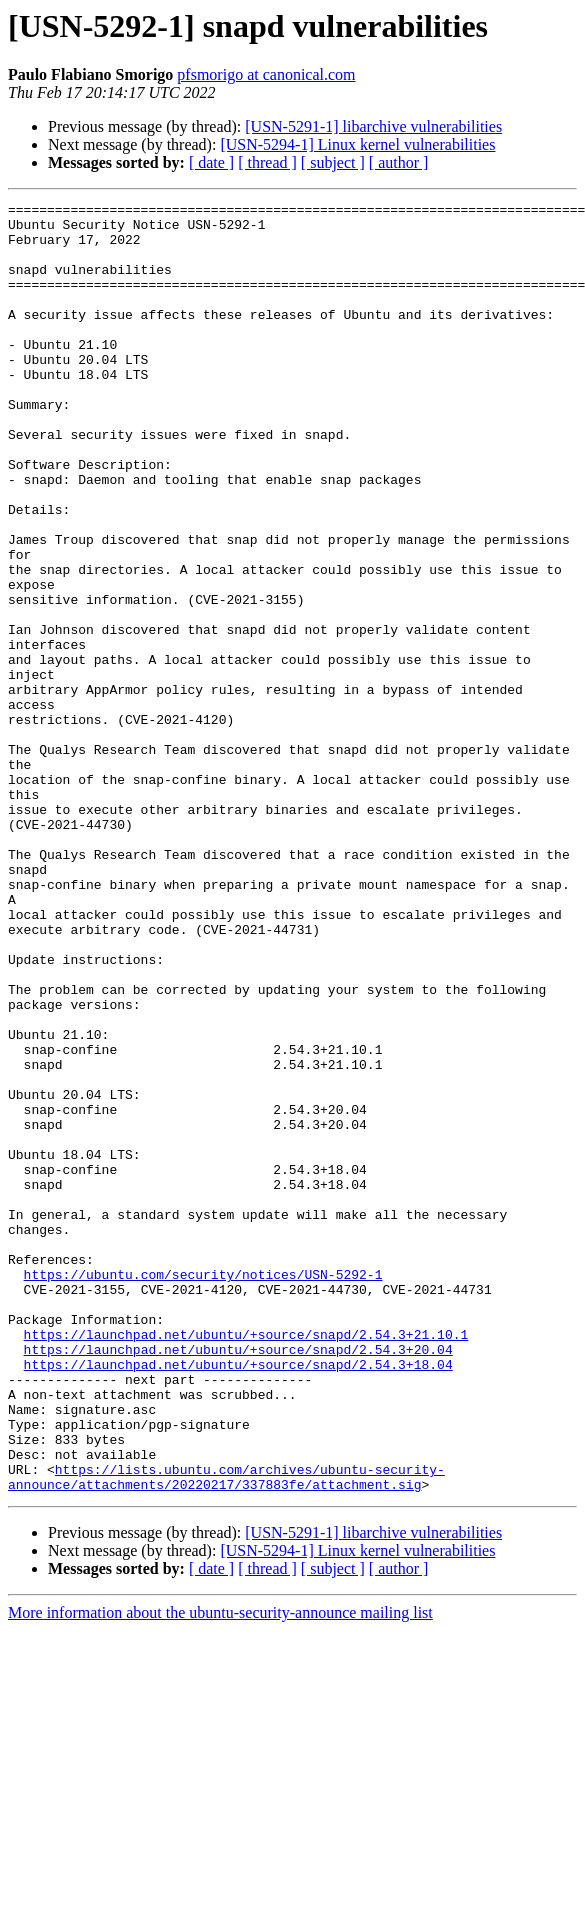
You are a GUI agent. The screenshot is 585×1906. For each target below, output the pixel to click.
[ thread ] (267, 162)
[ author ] (399, 162)
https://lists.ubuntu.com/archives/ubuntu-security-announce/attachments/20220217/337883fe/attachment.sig (226, 1733)
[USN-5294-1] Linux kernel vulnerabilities (357, 144)
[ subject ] (333, 162)
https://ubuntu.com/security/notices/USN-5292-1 (203, 1490)
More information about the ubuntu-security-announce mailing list (220, 1870)
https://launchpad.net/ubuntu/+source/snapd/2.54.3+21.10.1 (246, 1562)
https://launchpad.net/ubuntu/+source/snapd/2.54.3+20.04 (238, 1580)
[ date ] (211, 162)
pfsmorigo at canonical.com (266, 74)
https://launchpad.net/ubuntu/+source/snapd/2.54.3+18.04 (238, 1598)
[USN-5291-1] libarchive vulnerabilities (373, 126)
